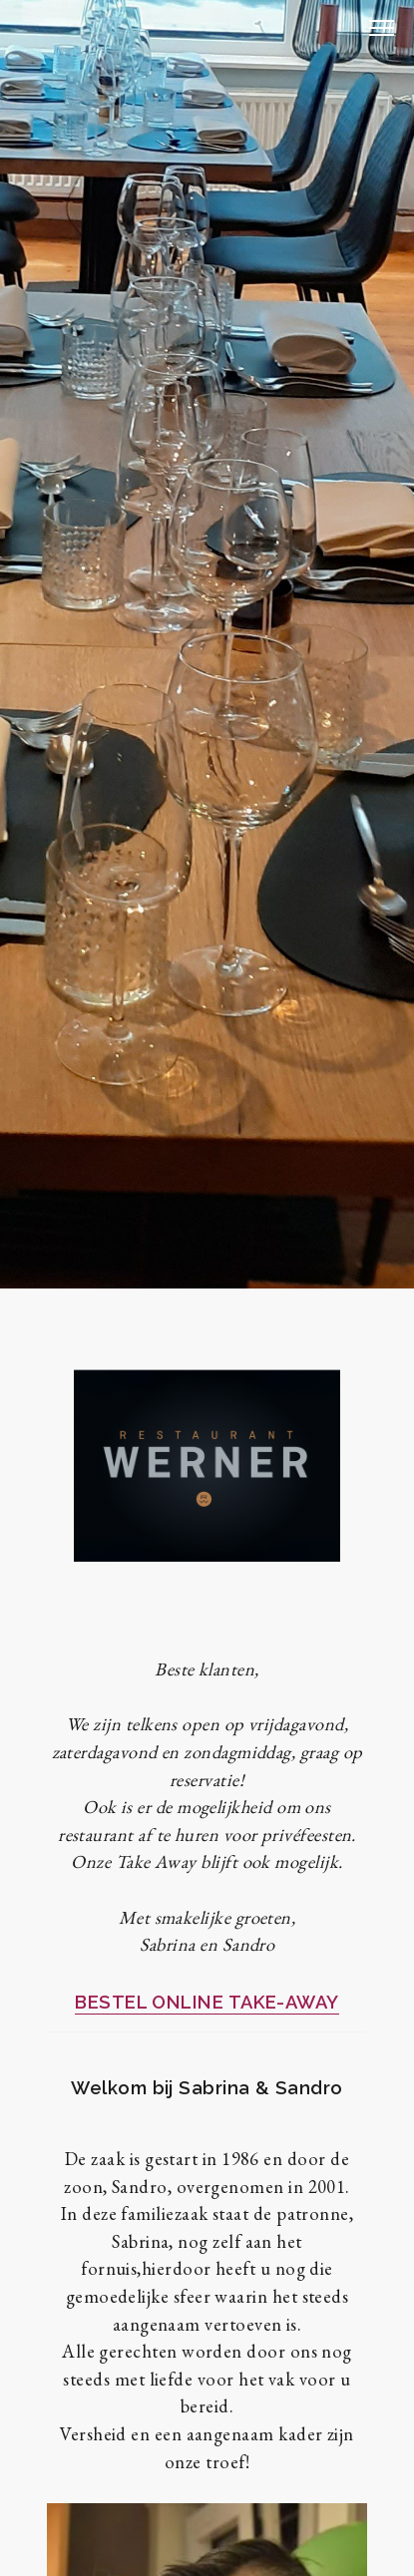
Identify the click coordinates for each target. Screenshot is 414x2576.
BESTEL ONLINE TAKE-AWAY (207, 2002)
